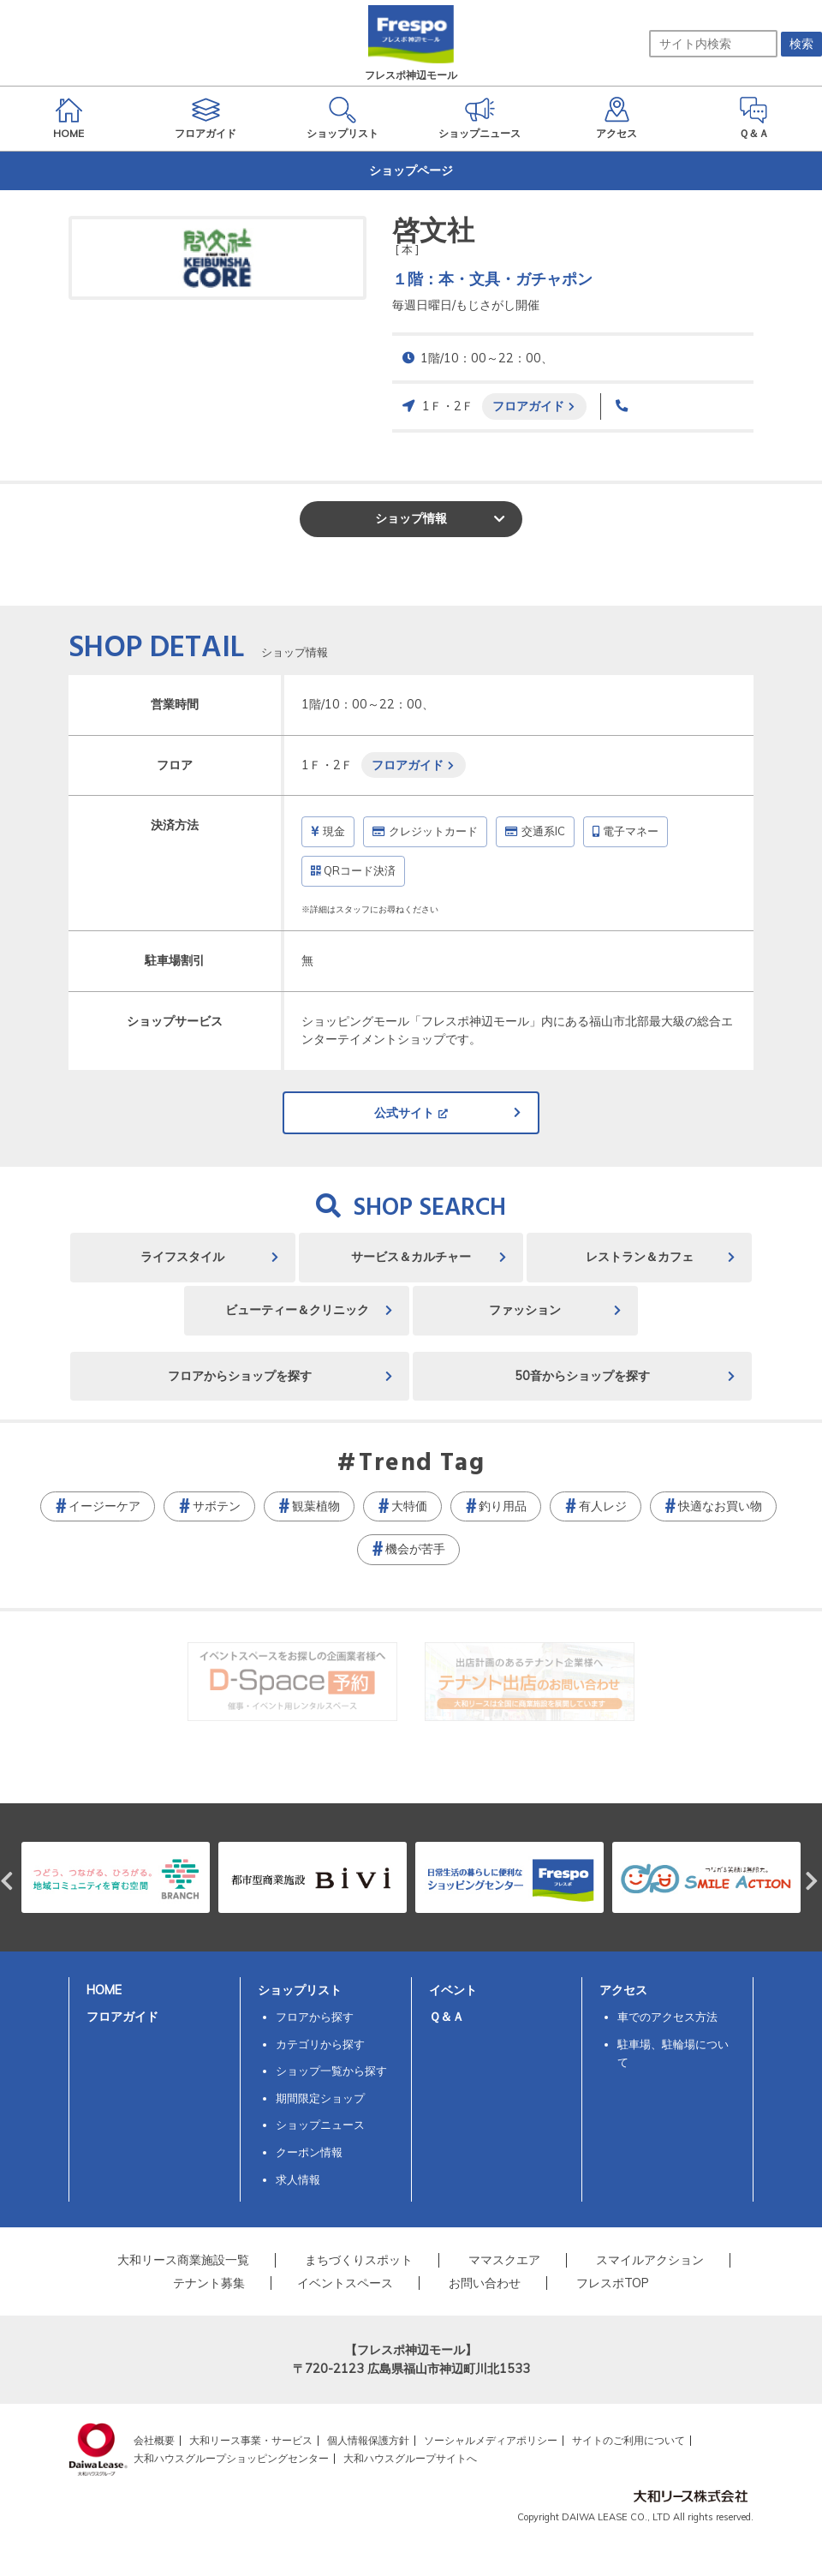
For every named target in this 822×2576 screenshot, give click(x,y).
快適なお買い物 (720, 1506)
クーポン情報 (309, 2152)
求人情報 (298, 2179)
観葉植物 (316, 1506)
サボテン (217, 1506)
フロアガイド (528, 405)
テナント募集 (209, 2283)
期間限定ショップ (320, 2098)
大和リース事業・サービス (251, 2440)
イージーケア (104, 1506)
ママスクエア (504, 2260)
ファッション (525, 1310)
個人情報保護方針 (368, 2440)
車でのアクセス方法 (667, 2016)
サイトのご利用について (628, 2440)
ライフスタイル (182, 1256)
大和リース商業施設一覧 (183, 2260)
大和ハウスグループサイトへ (410, 2458)
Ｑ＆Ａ (446, 2016)
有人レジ (603, 1506)
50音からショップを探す (582, 1376)
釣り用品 (503, 1506)
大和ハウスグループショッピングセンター (231, 2458)
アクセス (623, 1990)
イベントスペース (345, 2283)
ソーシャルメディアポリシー (490, 2440)
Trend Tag (422, 1464)
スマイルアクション (650, 2260)
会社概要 (154, 2440)
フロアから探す (315, 2016)
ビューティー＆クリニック (297, 1310)
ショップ (411, 518)
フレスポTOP (612, 2283)
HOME (104, 1990)
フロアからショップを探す (240, 1376)
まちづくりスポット (359, 2260)
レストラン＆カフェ (640, 1256)
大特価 (409, 1506)
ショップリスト (300, 1990)
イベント (453, 1990)
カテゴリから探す (320, 2044)
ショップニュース (320, 2124)
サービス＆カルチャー (411, 1256)
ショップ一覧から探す (331, 2070)
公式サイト (404, 1113)
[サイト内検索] (713, 43)
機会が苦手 (415, 1549)
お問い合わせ (485, 2283)
